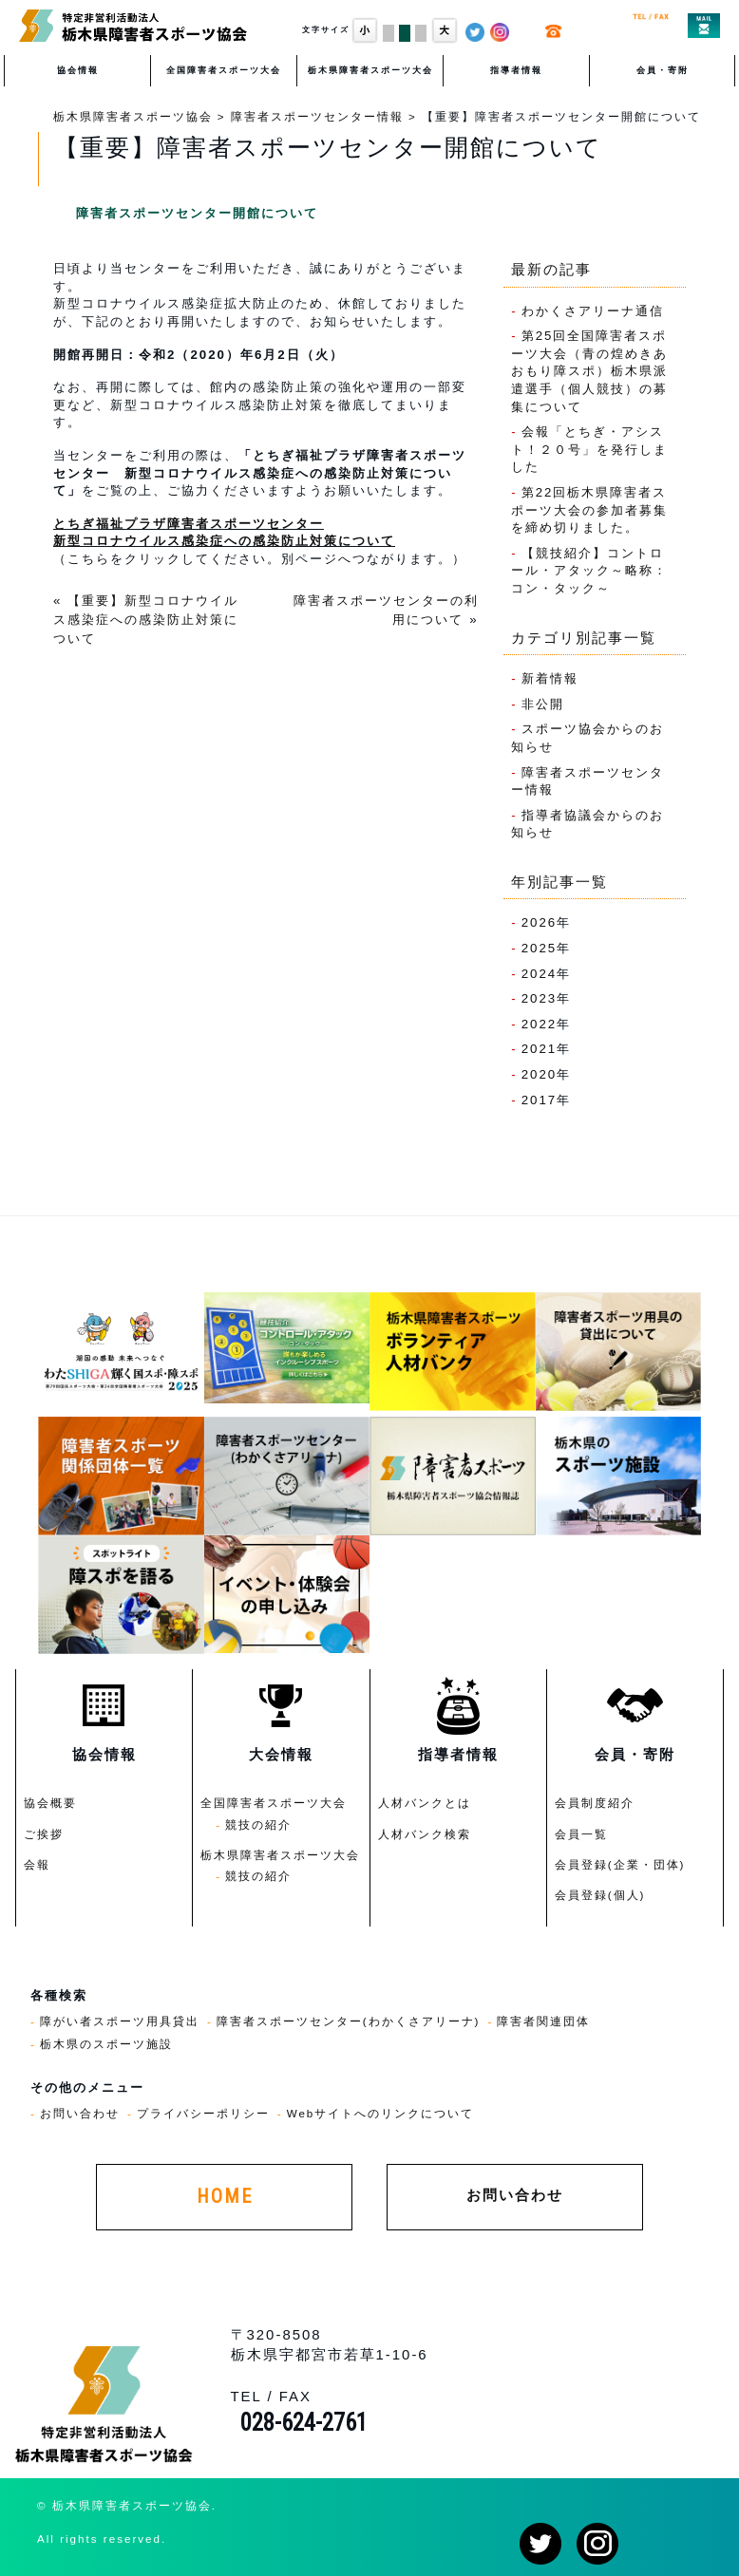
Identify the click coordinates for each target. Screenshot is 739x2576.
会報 (37, 1864)
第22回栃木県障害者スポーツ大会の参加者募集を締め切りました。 (589, 510)
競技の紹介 (258, 1824)
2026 (539, 922)
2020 (539, 1074)
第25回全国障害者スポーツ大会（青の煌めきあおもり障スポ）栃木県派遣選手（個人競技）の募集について (589, 371)
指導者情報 (516, 70)
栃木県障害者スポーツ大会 (370, 70)
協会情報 (78, 70)
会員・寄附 (662, 70)
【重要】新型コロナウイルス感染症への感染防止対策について (145, 619)
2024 (539, 974)
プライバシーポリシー (203, 2113)
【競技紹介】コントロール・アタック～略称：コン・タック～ (589, 570)
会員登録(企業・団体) (620, 1864)
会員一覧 (581, 1834)
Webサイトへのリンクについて (381, 2113)
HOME (225, 2197)
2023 (539, 998)
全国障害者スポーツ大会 (223, 70)
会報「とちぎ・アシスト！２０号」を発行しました (589, 449)
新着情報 (549, 678)
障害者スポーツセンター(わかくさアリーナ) (349, 2021)
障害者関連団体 (543, 2021)
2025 (539, 948)
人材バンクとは (424, 1802)
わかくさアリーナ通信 (592, 311)
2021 (539, 1049)
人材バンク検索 (424, 1834)
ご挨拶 (44, 1834)
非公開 (542, 704)
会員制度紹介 (595, 1802)
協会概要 (50, 1802)
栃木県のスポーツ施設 (106, 2044)
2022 (539, 1024)
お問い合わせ (80, 2113)
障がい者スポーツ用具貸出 (119, 2021)
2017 (539, 1100)
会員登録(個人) (600, 1895)
